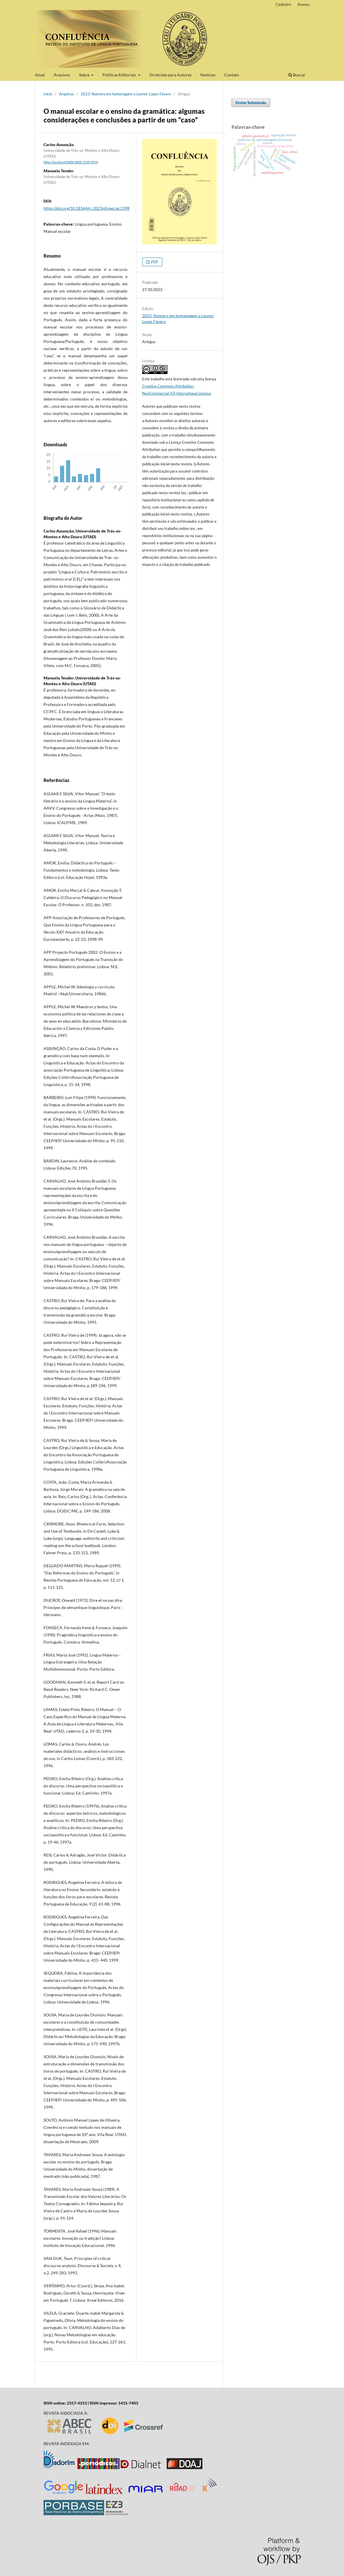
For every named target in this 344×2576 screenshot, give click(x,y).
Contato (231, 74)
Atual (40, 74)
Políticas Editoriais (119, 74)
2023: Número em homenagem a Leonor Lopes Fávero (126, 94)
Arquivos (62, 74)
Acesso (303, 4)
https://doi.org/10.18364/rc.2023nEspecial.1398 (86, 208)
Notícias (207, 74)
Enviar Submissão (251, 102)
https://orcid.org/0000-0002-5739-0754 (71, 162)
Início (48, 94)
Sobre (84, 74)
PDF (154, 262)
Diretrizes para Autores (170, 74)
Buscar (296, 74)
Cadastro (283, 4)
